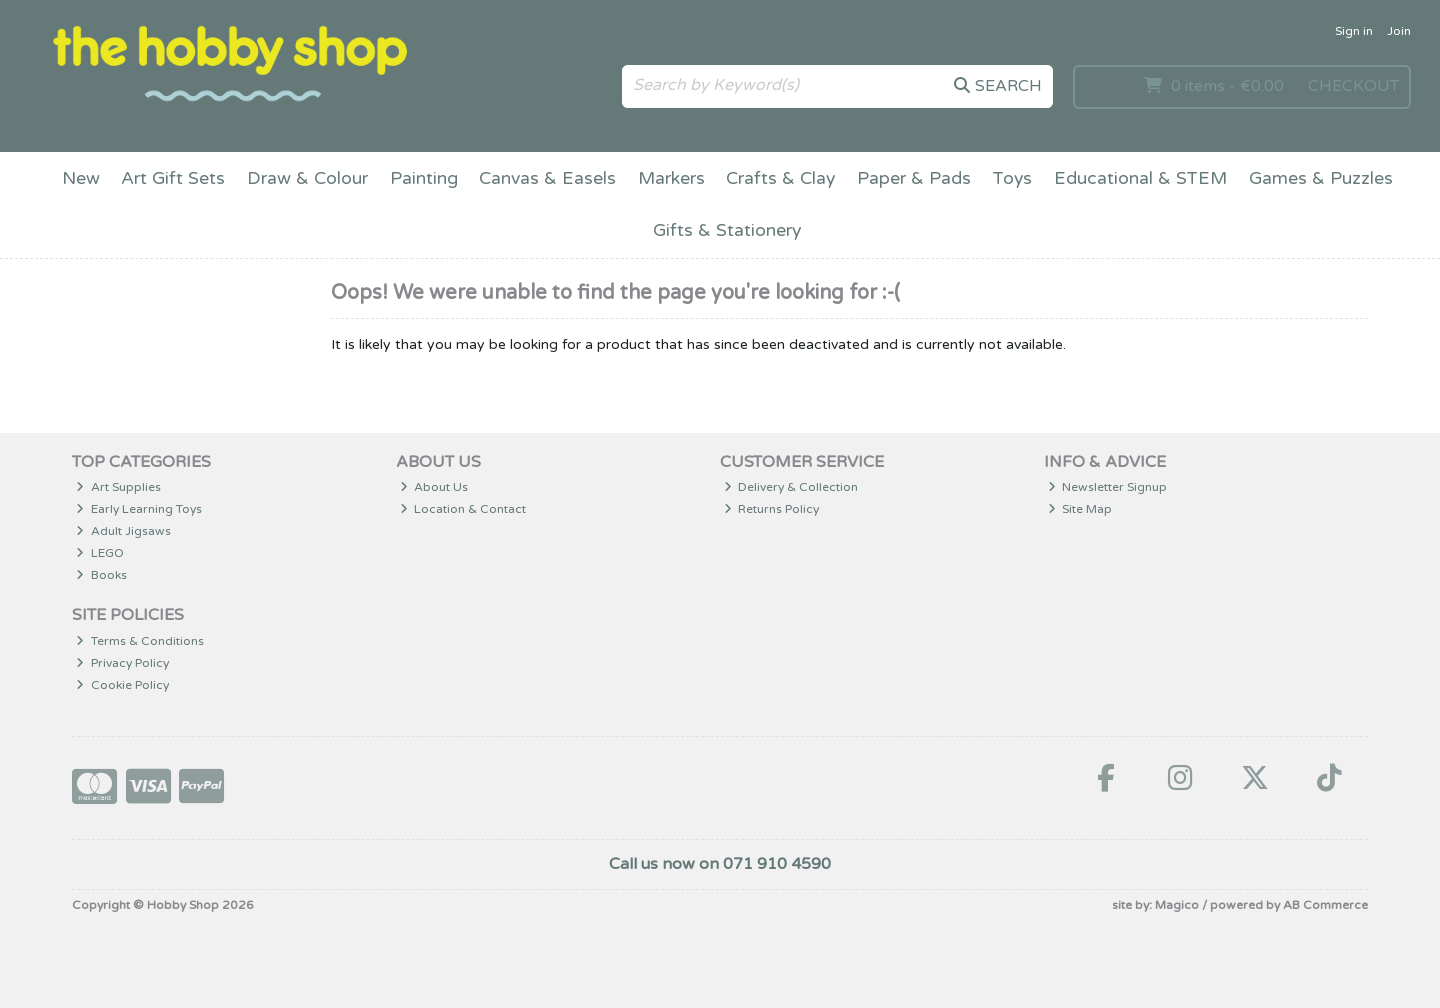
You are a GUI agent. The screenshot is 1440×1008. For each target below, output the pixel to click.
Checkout (1353, 86)
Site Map (1080, 509)
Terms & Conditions (140, 641)
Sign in (1354, 31)
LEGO (100, 553)
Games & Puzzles (1321, 178)
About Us (434, 487)
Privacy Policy (122, 663)
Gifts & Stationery (727, 230)
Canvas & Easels (547, 178)
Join (1399, 31)
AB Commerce (1325, 905)
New (81, 178)
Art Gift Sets (173, 178)
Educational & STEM (1140, 178)
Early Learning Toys (139, 509)
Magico (1177, 905)
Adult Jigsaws (123, 531)
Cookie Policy (122, 685)
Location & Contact (463, 509)
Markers (671, 178)
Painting (424, 178)
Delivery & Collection (791, 487)
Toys (1012, 178)
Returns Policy (772, 509)
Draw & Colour (307, 178)
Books (101, 575)
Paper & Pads (914, 178)
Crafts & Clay (780, 178)
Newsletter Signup (1108, 487)
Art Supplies (118, 487)
